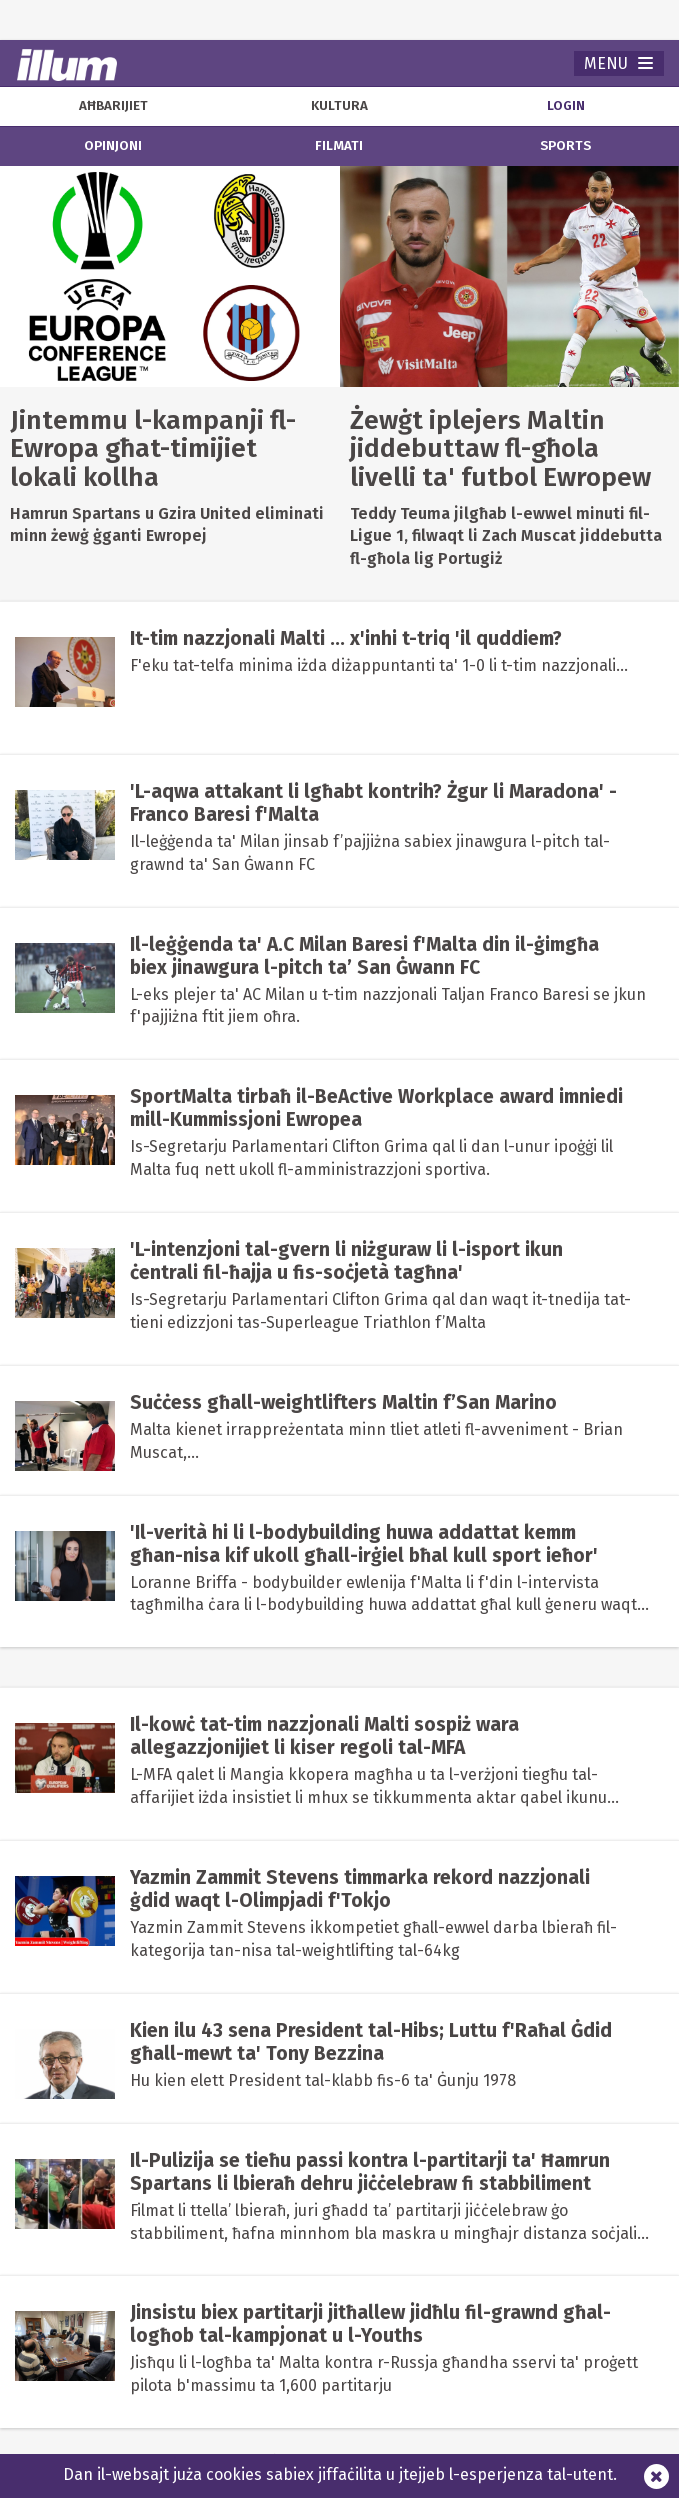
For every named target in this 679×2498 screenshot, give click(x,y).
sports (565, 146)
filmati (339, 146)
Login (566, 106)
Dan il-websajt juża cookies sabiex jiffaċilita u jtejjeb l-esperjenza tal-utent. (340, 2474)
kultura (339, 106)
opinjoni (113, 146)
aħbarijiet (113, 106)
